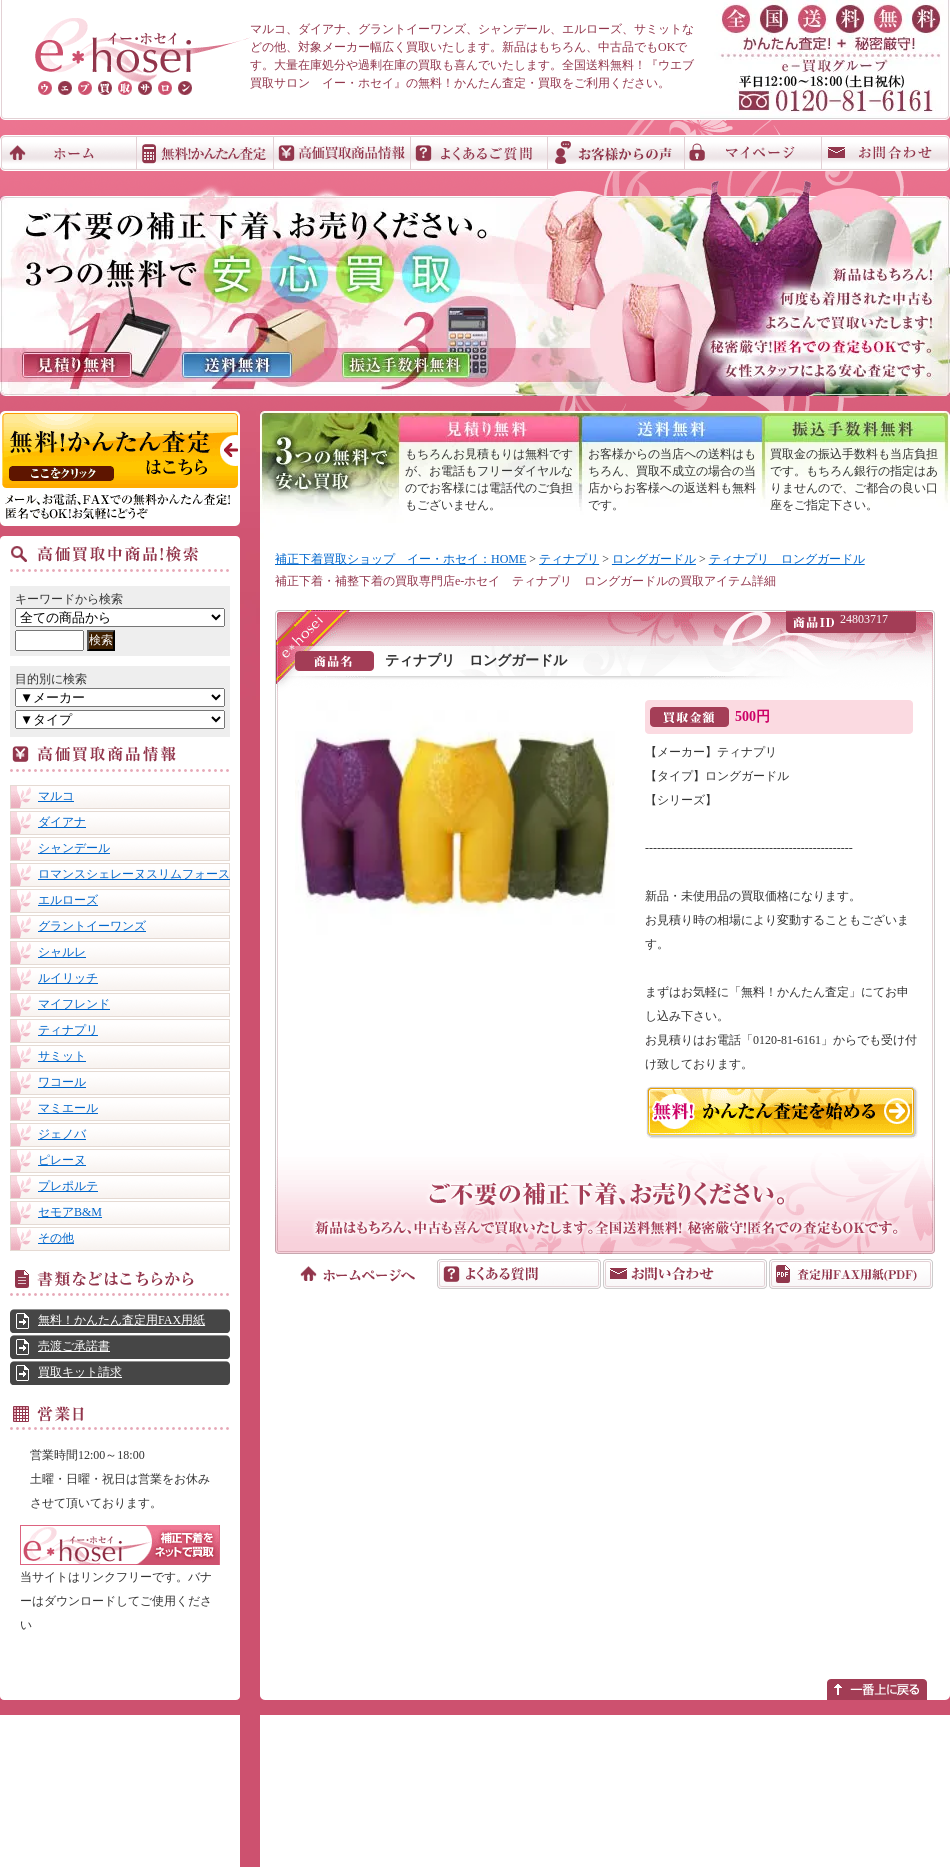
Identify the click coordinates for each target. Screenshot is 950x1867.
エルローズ (68, 900)
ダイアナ (62, 822)
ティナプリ (68, 1030)
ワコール (62, 1082)
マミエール (68, 1108)
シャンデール (74, 848)
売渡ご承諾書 (74, 1346)
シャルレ (62, 952)
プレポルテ (68, 1186)
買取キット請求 (80, 1372)
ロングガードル (654, 559)
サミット (62, 1056)
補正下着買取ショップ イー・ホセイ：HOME (400, 559)
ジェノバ (62, 1134)
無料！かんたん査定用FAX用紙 (121, 1320)
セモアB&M (70, 1212)
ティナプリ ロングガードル (787, 559)
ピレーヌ (62, 1160)
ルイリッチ (68, 978)
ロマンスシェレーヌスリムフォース (134, 874)
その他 (56, 1238)
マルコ (56, 796)
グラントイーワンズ (92, 926)
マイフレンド (74, 1004)
